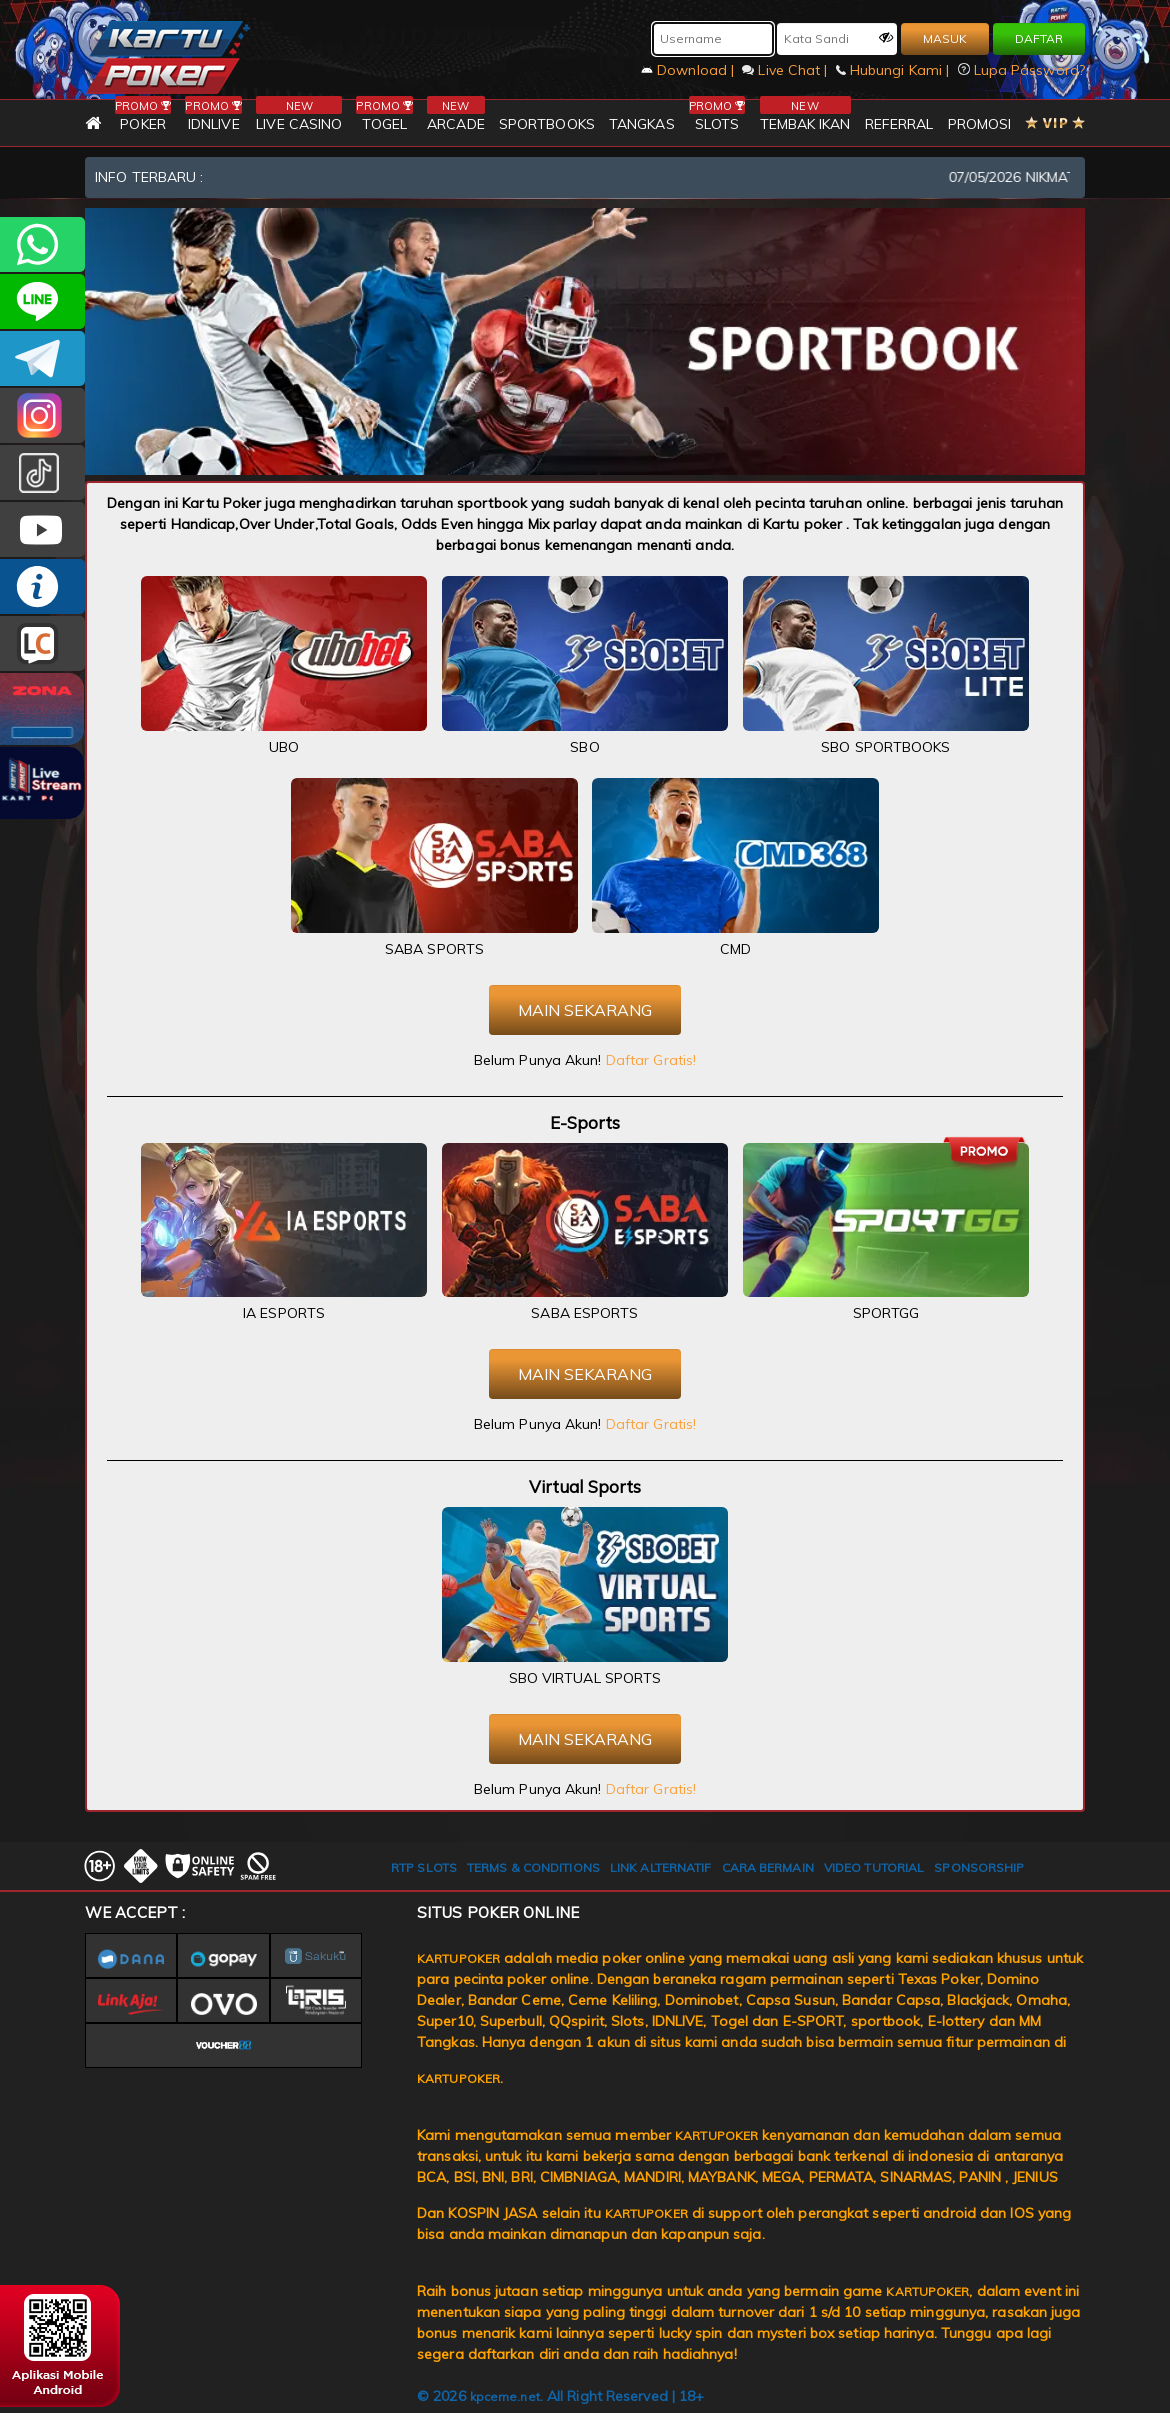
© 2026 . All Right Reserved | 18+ (560, 2396)
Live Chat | (786, 70)
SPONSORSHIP (979, 1867)
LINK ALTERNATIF (661, 1867)
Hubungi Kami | (895, 70)
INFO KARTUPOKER (42, 586)
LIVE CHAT (42, 643)
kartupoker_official (42, 301)
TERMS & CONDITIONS (533, 1867)
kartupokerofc (42, 472)
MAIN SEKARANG (585, 1010)
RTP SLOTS (424, 1867)
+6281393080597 (42, 244)
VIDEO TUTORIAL (874, 1867)
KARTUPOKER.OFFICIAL (42, 529)
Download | (689, 70)
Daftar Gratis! (651, 1060)
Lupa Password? (1022, 70)
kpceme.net (505, 2396)
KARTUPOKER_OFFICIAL (42, 415)
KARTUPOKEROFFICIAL (42, 358)
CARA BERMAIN (768, 1867)
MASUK (945, 38)
